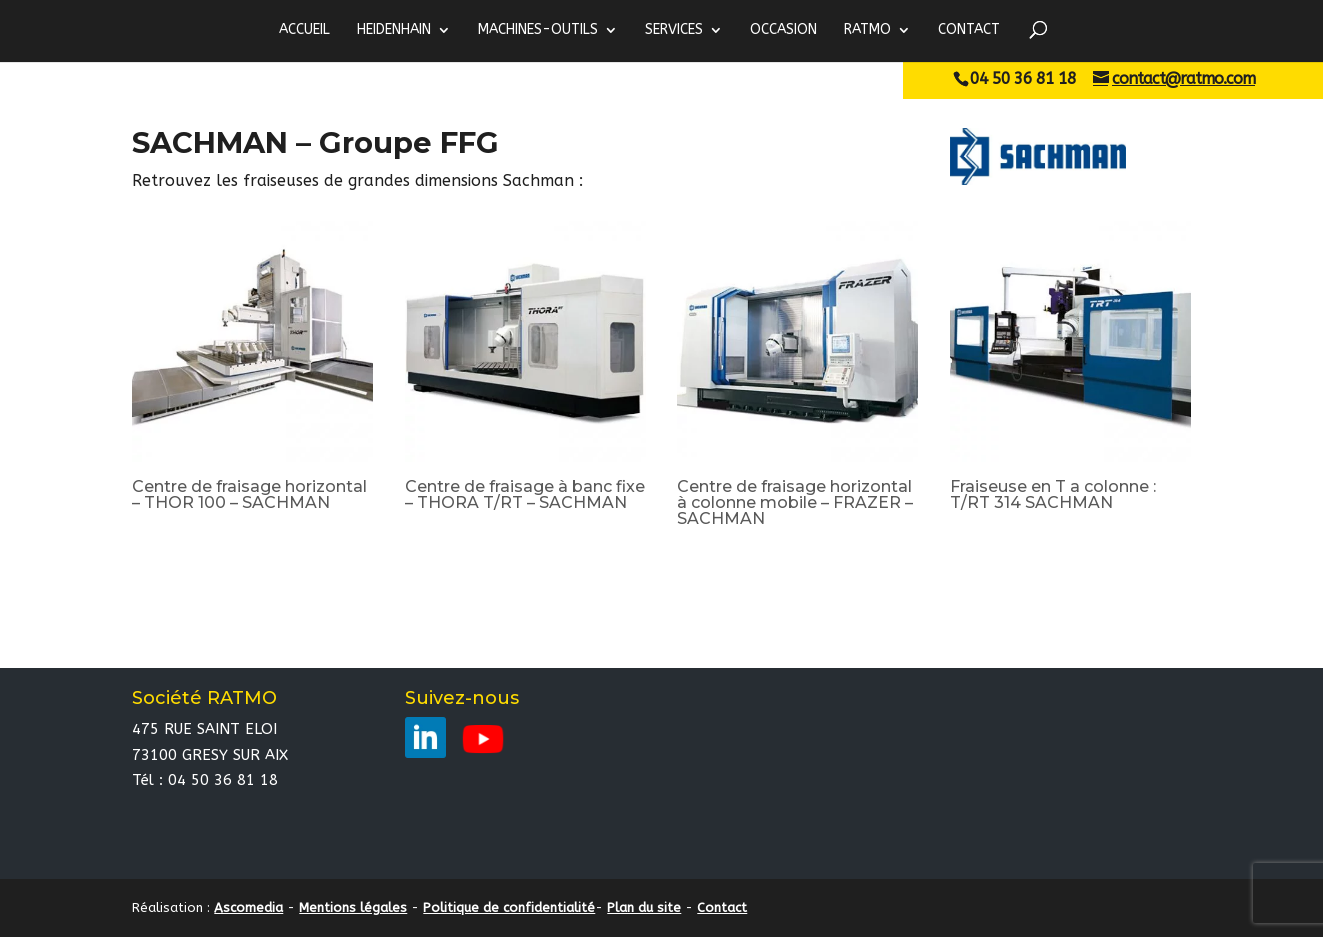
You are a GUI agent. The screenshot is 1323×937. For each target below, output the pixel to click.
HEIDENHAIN (394, 30)
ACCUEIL (304, 30)
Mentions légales (353, 907)
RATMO (867, 30)
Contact (969, 30)
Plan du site (644, 907)
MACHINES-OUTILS (538, 30)
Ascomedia (248, 907)
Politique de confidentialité (509, 907)
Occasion (783, 30)
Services (674, 30)
